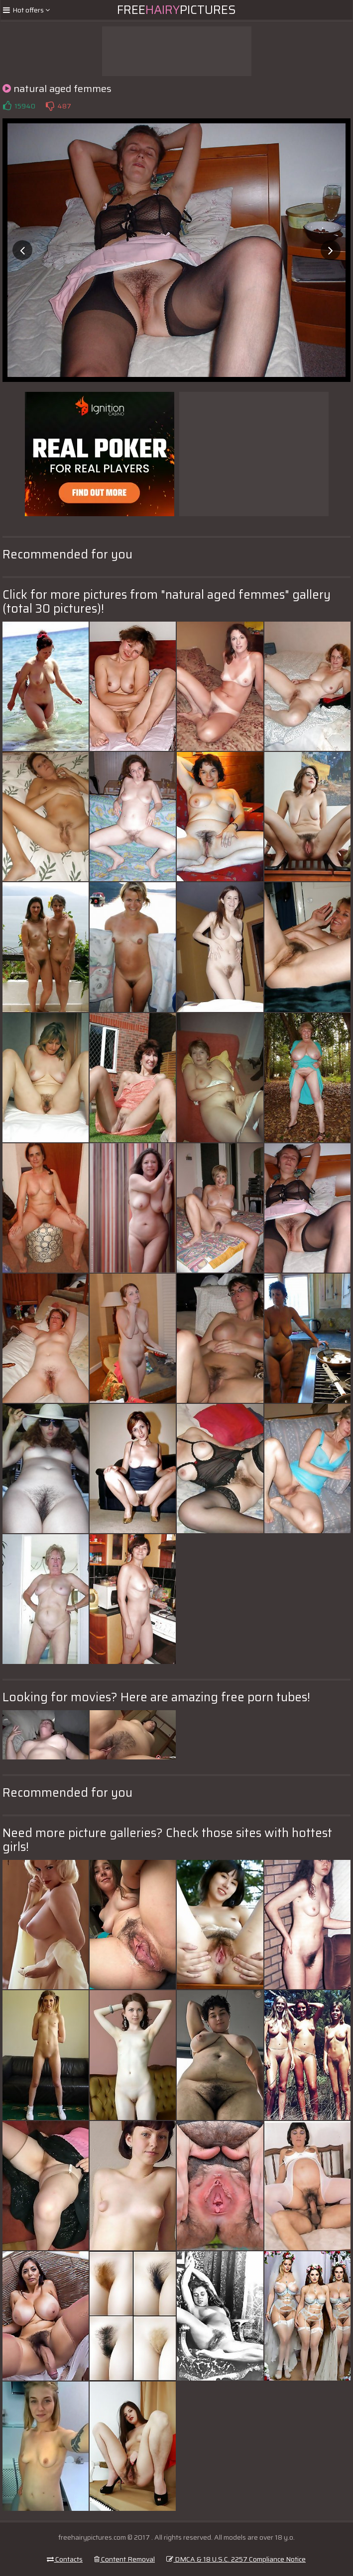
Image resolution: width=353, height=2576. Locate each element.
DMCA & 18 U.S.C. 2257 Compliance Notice (236, 2559)
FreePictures (176, 9)
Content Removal (124, 2559)
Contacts (65, 2559)
